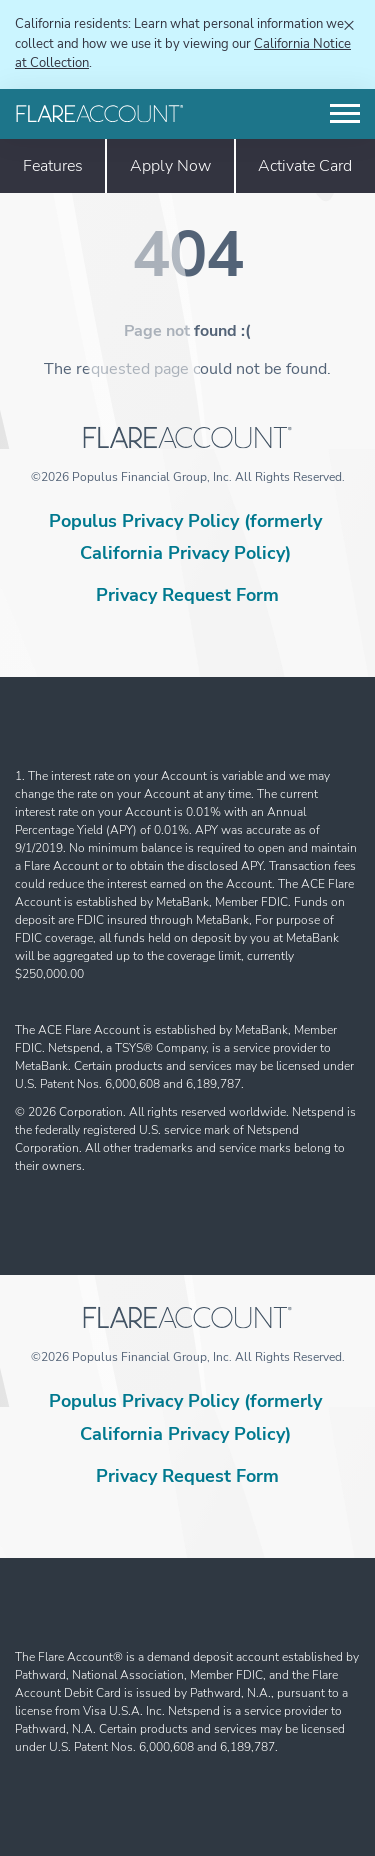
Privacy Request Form (187, 595)
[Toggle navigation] (345, 114)
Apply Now (170, 166)
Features (53, 166)
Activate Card (305, 166)
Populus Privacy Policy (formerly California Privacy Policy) (185, 537)
